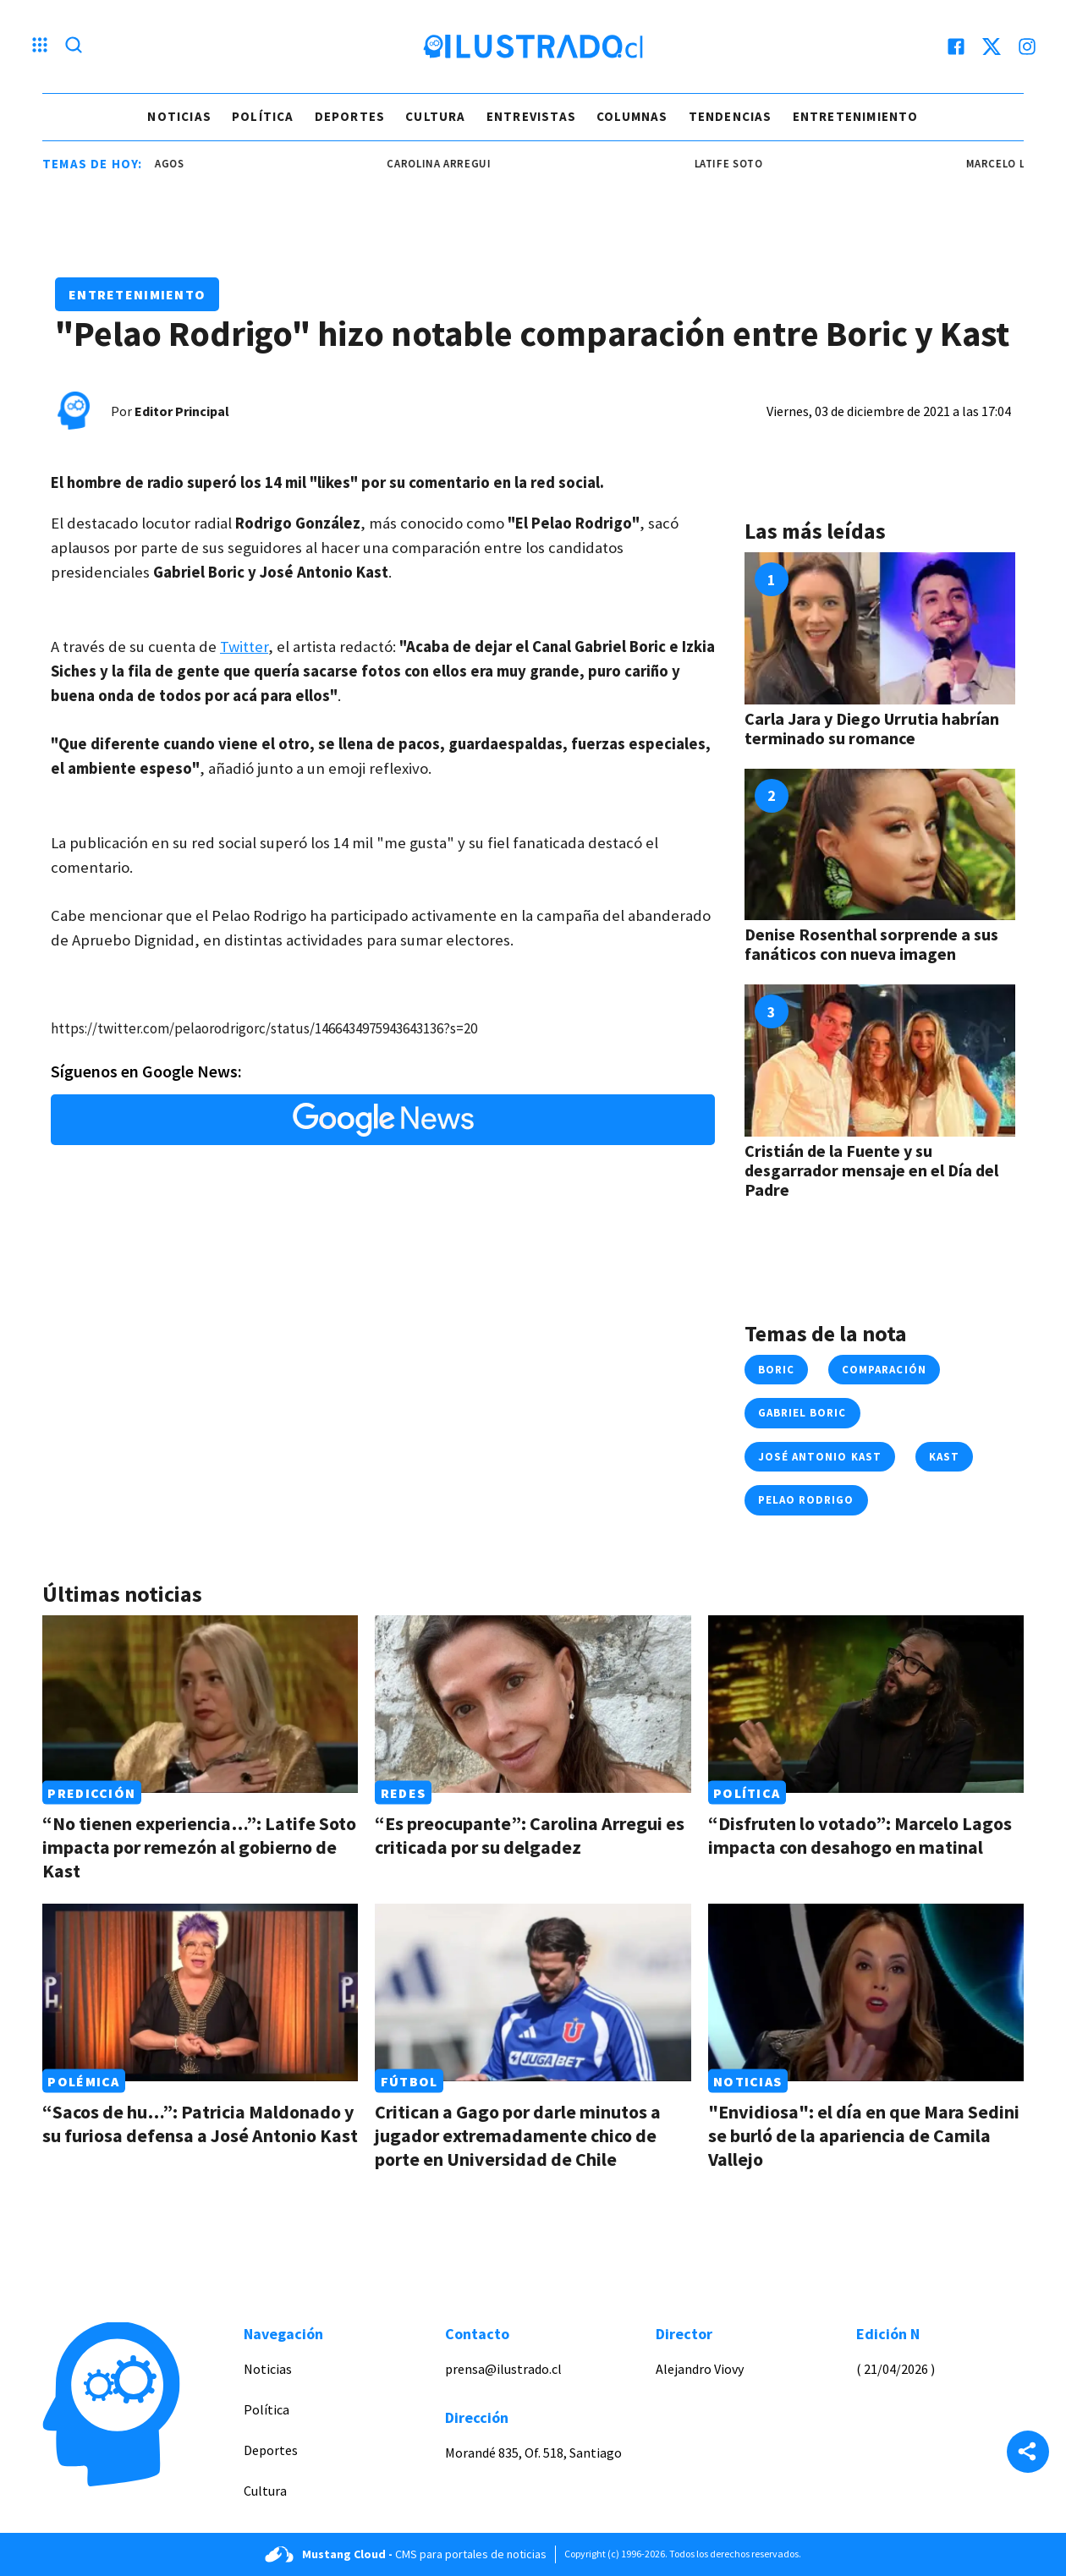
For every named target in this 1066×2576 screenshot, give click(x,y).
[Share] (1028, 2453)
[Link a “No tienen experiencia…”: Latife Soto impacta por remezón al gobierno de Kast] (200, 1704)
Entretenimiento (856, 116)
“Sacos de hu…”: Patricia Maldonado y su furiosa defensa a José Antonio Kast (200, 2123)
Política (263, 116)
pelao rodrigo (806, 1500)
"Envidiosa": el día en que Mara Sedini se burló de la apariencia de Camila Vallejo (863, 2135)
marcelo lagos (165, 163)
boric (776, 1369)
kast (944, 1457)
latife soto (753, 163)
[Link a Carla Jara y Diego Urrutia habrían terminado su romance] (880, 628)
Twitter (244, 646)
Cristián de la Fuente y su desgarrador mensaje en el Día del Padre (871, 1170)
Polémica (83, 2081)
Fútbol (409, 2081)
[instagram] (1027, 46)
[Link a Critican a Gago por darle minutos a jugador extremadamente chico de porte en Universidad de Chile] (532, 1992)
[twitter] (991, 46)
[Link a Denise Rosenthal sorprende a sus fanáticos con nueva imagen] (880, 845)
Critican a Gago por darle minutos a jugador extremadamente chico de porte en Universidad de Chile (518, 2135)
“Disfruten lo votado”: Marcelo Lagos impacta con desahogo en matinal (860, 1835)
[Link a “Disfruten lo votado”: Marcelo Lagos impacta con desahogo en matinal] (866, 1704)
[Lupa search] (73, 46)
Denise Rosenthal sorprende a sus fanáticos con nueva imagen (871, 944)
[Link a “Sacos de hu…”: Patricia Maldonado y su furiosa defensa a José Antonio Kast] (200, 1992)
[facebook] (956, 46)
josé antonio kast (820, 1457)
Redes (403, 1792)
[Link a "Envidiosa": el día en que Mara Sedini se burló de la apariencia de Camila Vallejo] (866, 1992)
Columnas (632, 116)
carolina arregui (464, 163)
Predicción (91, 1792)
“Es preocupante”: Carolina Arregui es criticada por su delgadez (529, 1835)
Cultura (435, 116)
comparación (884, 1369)
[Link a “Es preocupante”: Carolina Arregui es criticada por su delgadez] (532, 1704)
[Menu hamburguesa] (40, 46)
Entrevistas (531, 116)
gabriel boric (802, 1413)
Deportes (350, 116)
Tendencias (730, 116)
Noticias (179, 116)
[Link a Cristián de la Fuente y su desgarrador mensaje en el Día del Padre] (880, 1060)
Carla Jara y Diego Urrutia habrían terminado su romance (872, 728)
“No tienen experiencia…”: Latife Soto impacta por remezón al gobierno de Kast (199, 1847)
